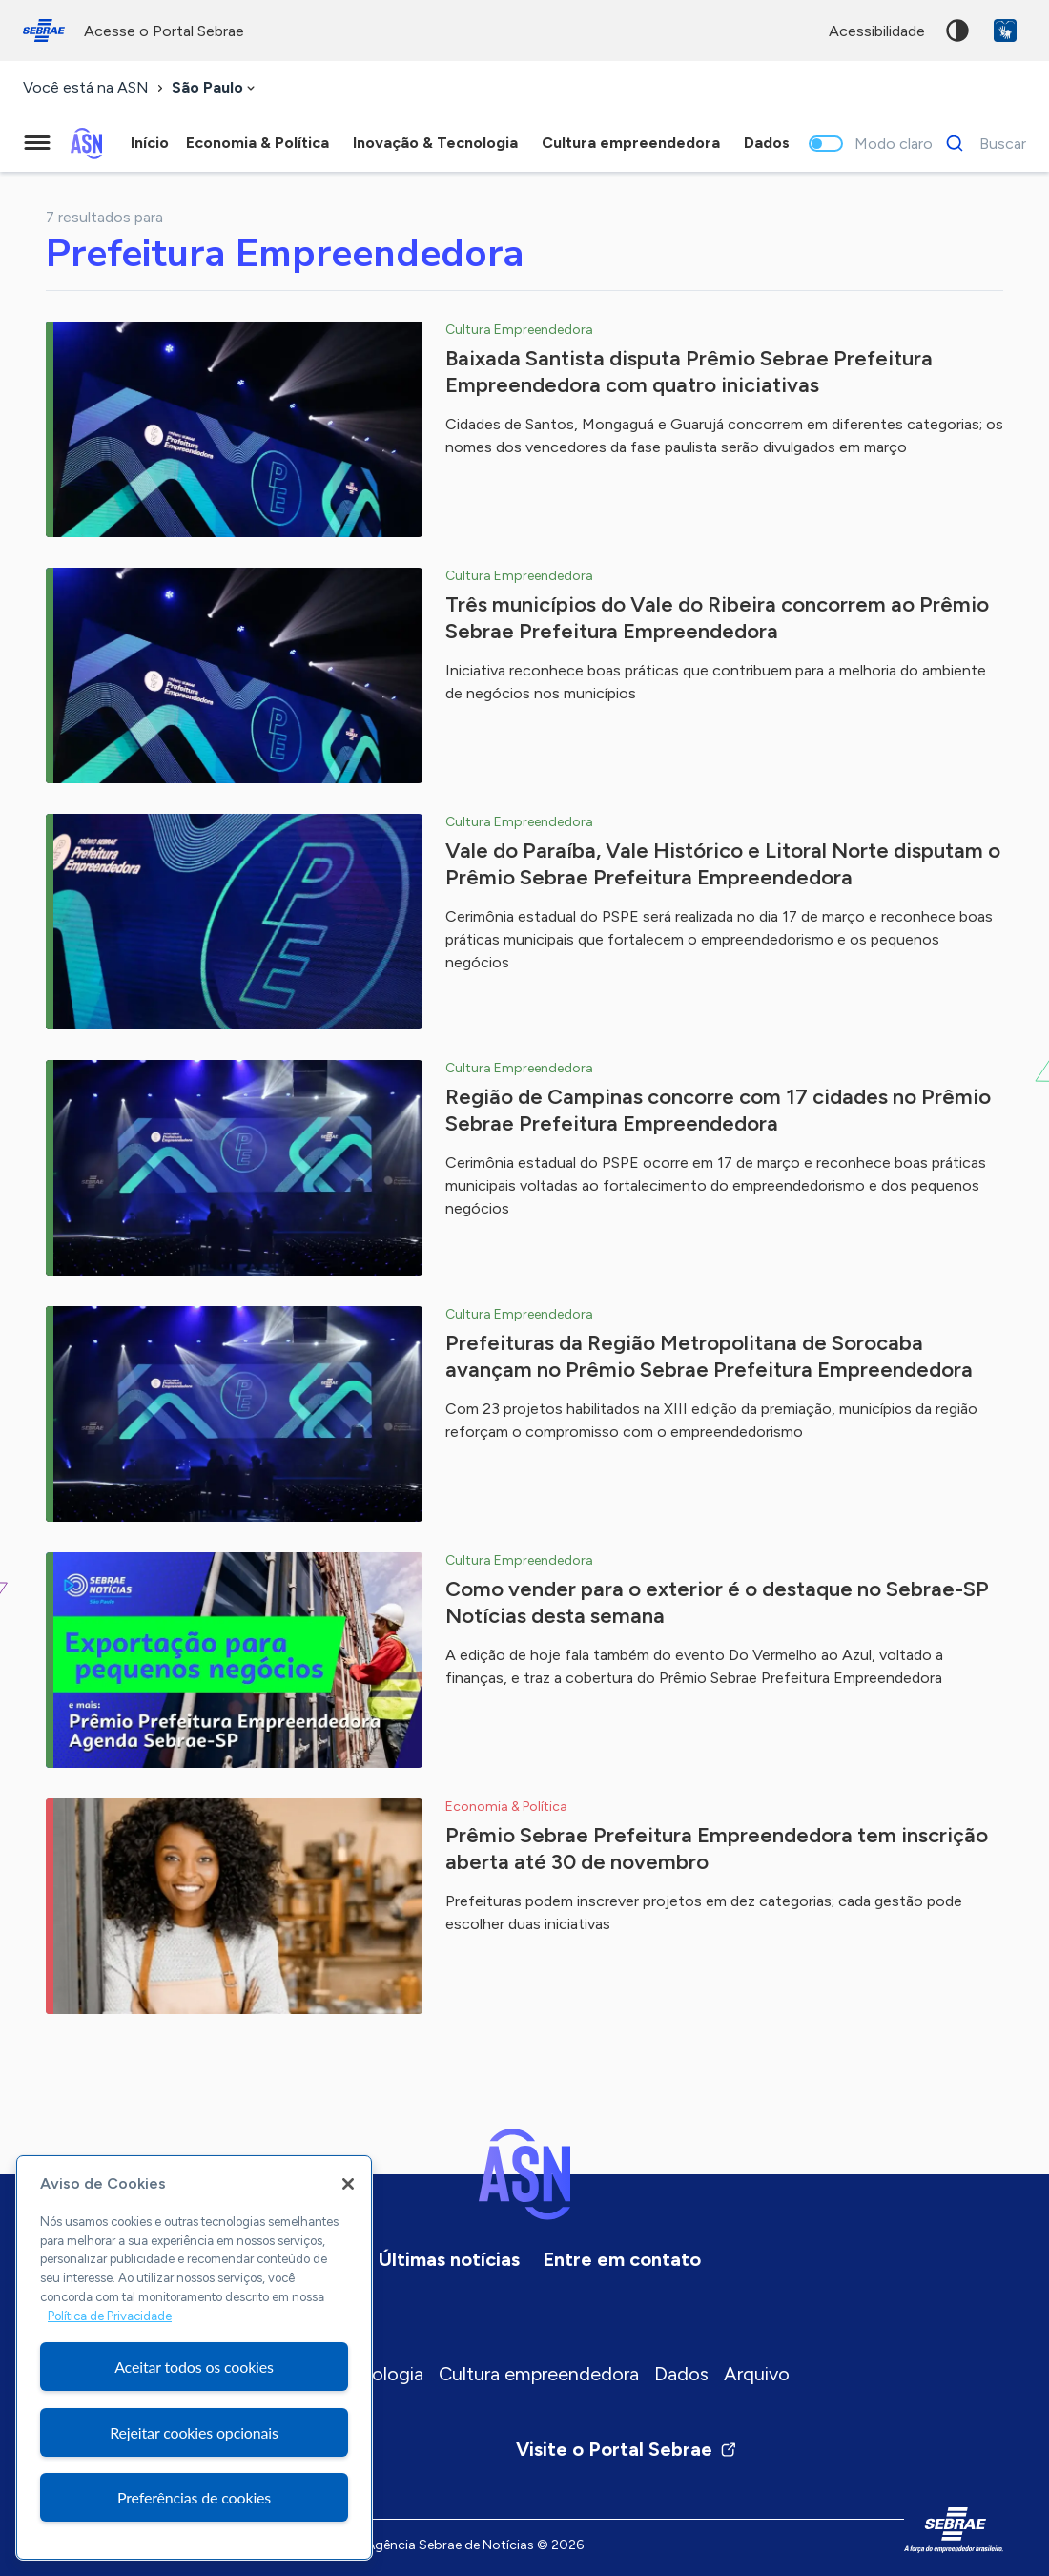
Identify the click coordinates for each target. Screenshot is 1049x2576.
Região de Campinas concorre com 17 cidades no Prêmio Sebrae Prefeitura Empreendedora (718, 1110)
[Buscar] (981, 143)
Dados (681, 2373)
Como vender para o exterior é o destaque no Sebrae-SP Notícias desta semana (717, 1602)
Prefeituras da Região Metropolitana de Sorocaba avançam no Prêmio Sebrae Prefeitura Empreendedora (709, 1356)
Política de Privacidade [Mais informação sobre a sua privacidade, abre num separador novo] (110, 2316)
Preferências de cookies (194, 2497)
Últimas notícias (449, 2259)
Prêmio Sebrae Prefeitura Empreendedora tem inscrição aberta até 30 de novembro (716, 1848)
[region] (194, 2357)
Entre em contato (622, 2259)
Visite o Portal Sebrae (626, 2449)
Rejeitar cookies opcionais (194, 2432)
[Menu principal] (37, 143)
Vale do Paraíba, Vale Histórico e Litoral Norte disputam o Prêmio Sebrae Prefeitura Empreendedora (722, 864)
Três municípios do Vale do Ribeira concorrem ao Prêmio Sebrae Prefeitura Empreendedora (717, 618)
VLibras (1005, 31)
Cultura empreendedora (539, 2373)
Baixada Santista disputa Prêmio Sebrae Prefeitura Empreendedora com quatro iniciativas (689, 371)
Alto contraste (957, 31)
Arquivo (757, 2373)
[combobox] (215, 88)
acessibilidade (877, 31)
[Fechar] (348, 2184)
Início (150, 143)
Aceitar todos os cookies (194, 2367)
